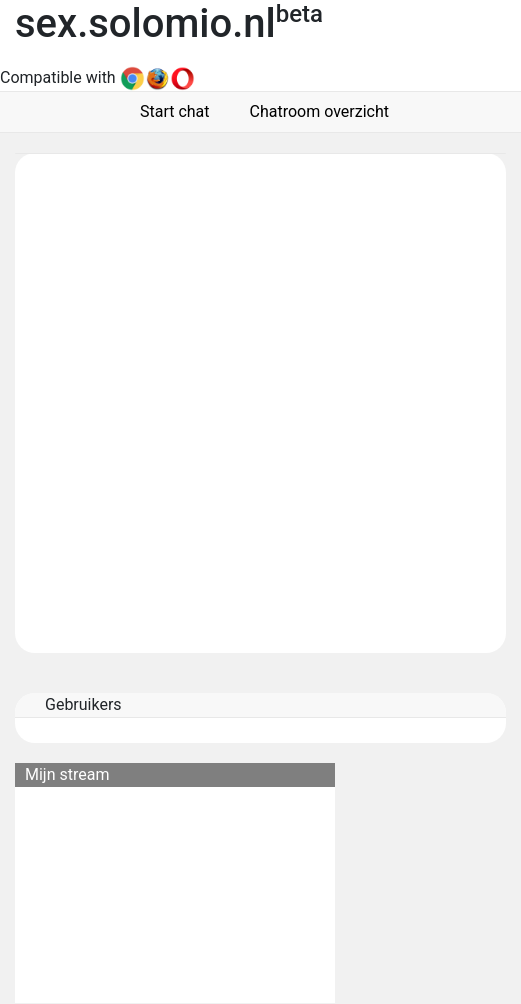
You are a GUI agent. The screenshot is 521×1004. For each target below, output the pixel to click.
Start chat (171, 111)
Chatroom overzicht (315, 111)
